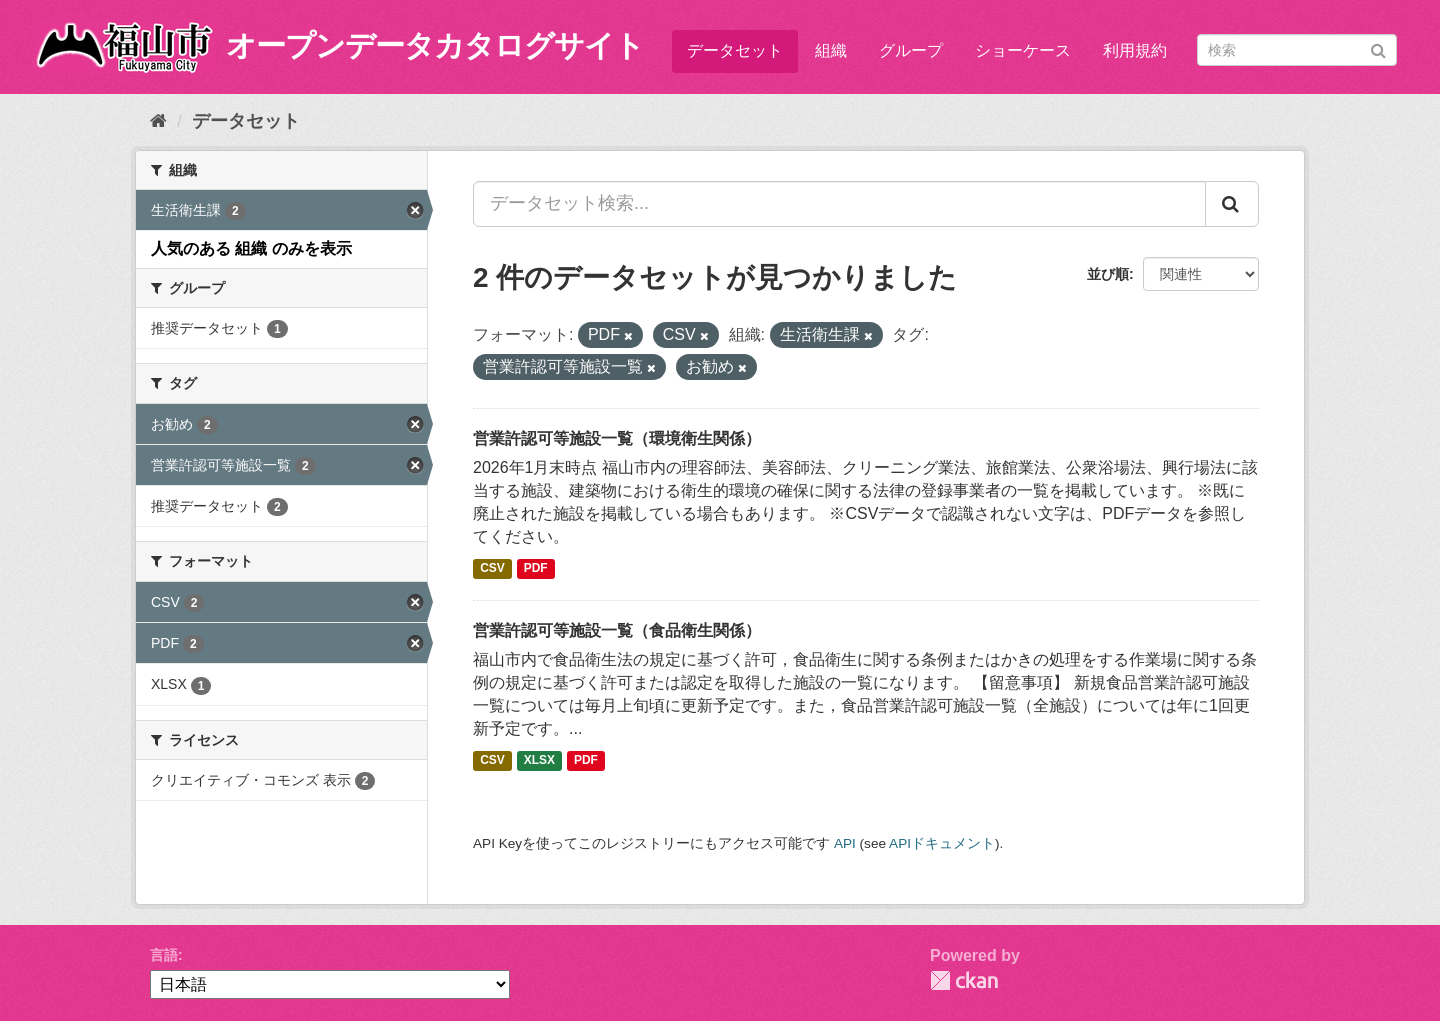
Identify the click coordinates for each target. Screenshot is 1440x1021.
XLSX (539, 761)
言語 (164, 955)
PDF (536, 569)
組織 (831, 50)
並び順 (1108, 274)
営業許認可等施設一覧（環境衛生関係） (617, 438)
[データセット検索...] (839, 204)
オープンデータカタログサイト (435, 45)
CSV (492, 569)
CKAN (964, 980)
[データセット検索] (1297, 50)
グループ (911, 50)
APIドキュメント (942, 843)
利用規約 (1135, 50)
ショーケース (1023, 50)
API (845, 843)
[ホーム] (158, 121)
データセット (735, 50)
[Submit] (1378, 48)
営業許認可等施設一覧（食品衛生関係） (617, 630)
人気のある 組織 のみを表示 (251, 248)
